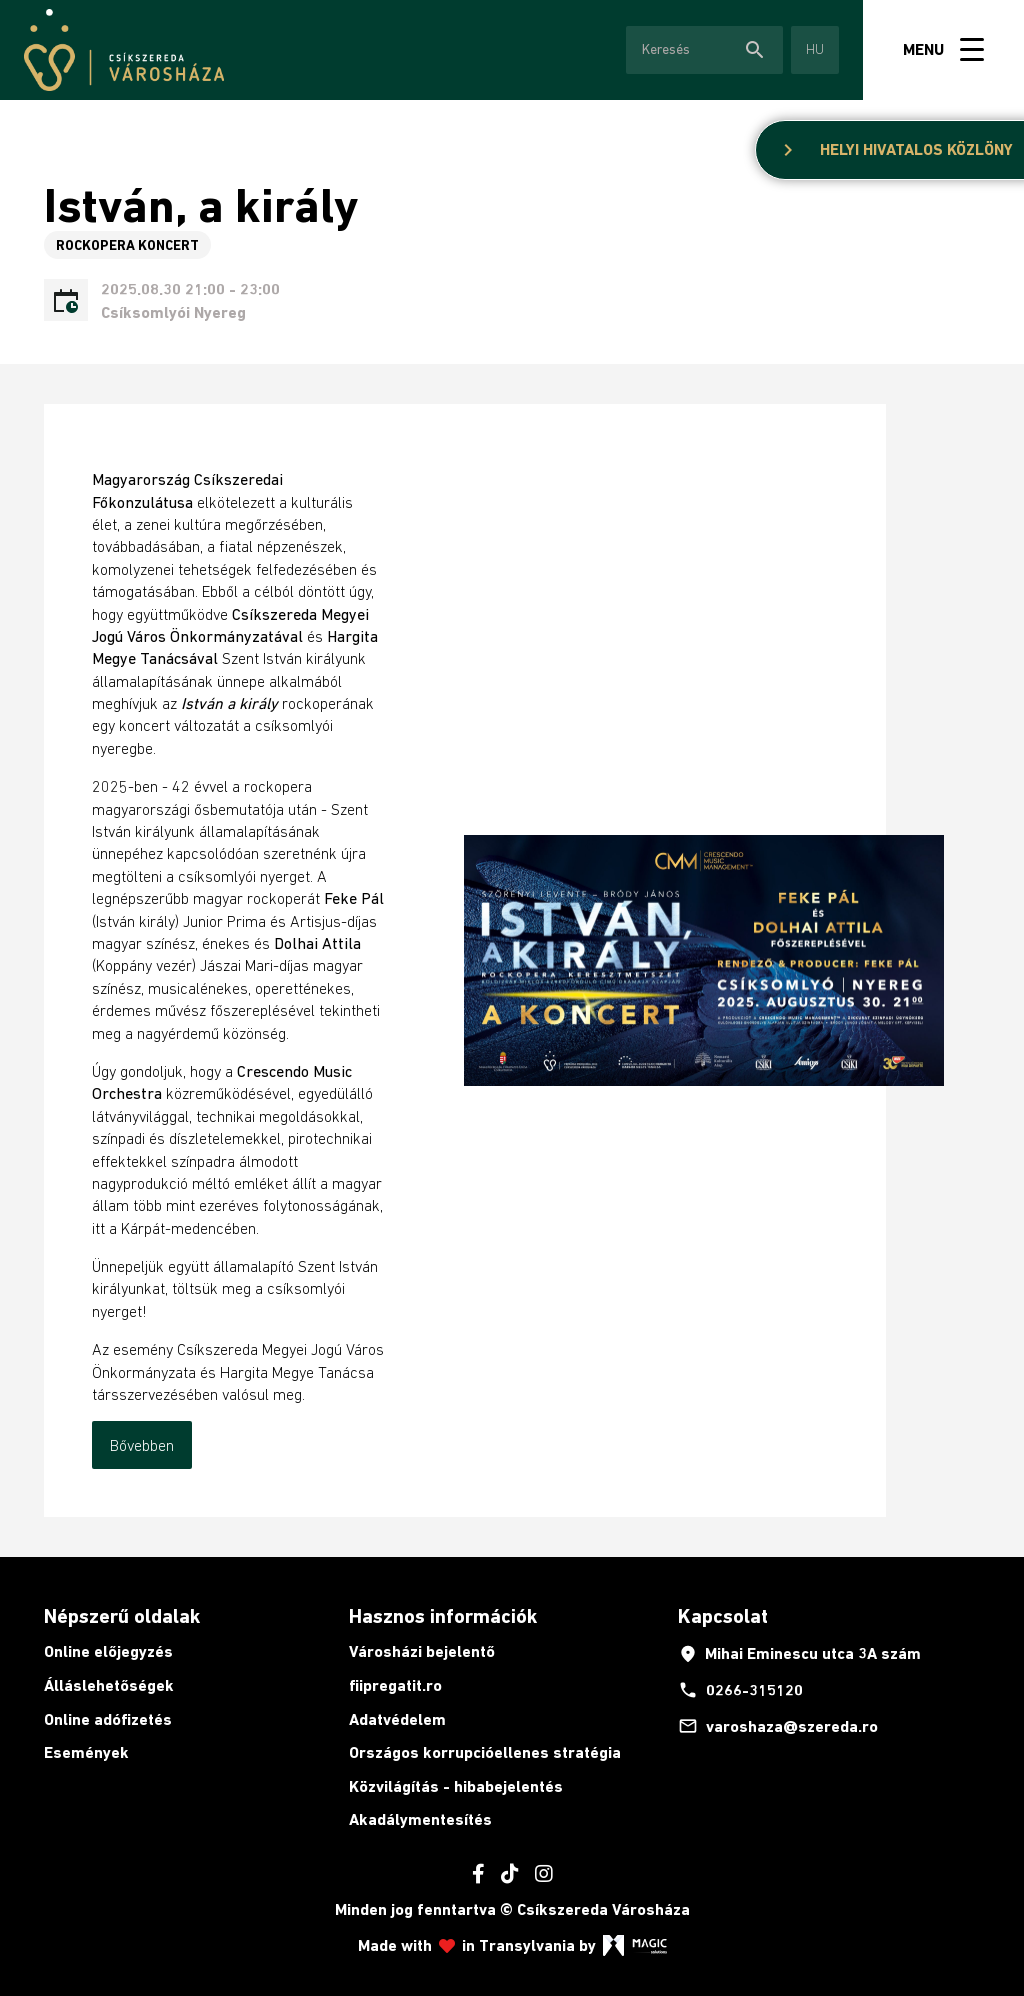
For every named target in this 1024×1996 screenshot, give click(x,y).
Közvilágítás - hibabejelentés (456, 1786)
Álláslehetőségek (109, 1685)
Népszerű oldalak (122, 1616)
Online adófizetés (108, 1719)
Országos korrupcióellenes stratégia (485, 1752)
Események (86, 1752)
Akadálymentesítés (420, 1819)
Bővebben (142, 1445)
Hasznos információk (443, 1616)
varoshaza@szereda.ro (778, 1726)
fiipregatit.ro (395, 1685)
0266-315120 (740, 1690)
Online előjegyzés (108, 1651)
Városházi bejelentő (422, 1651)
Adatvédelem (397, 1719)
